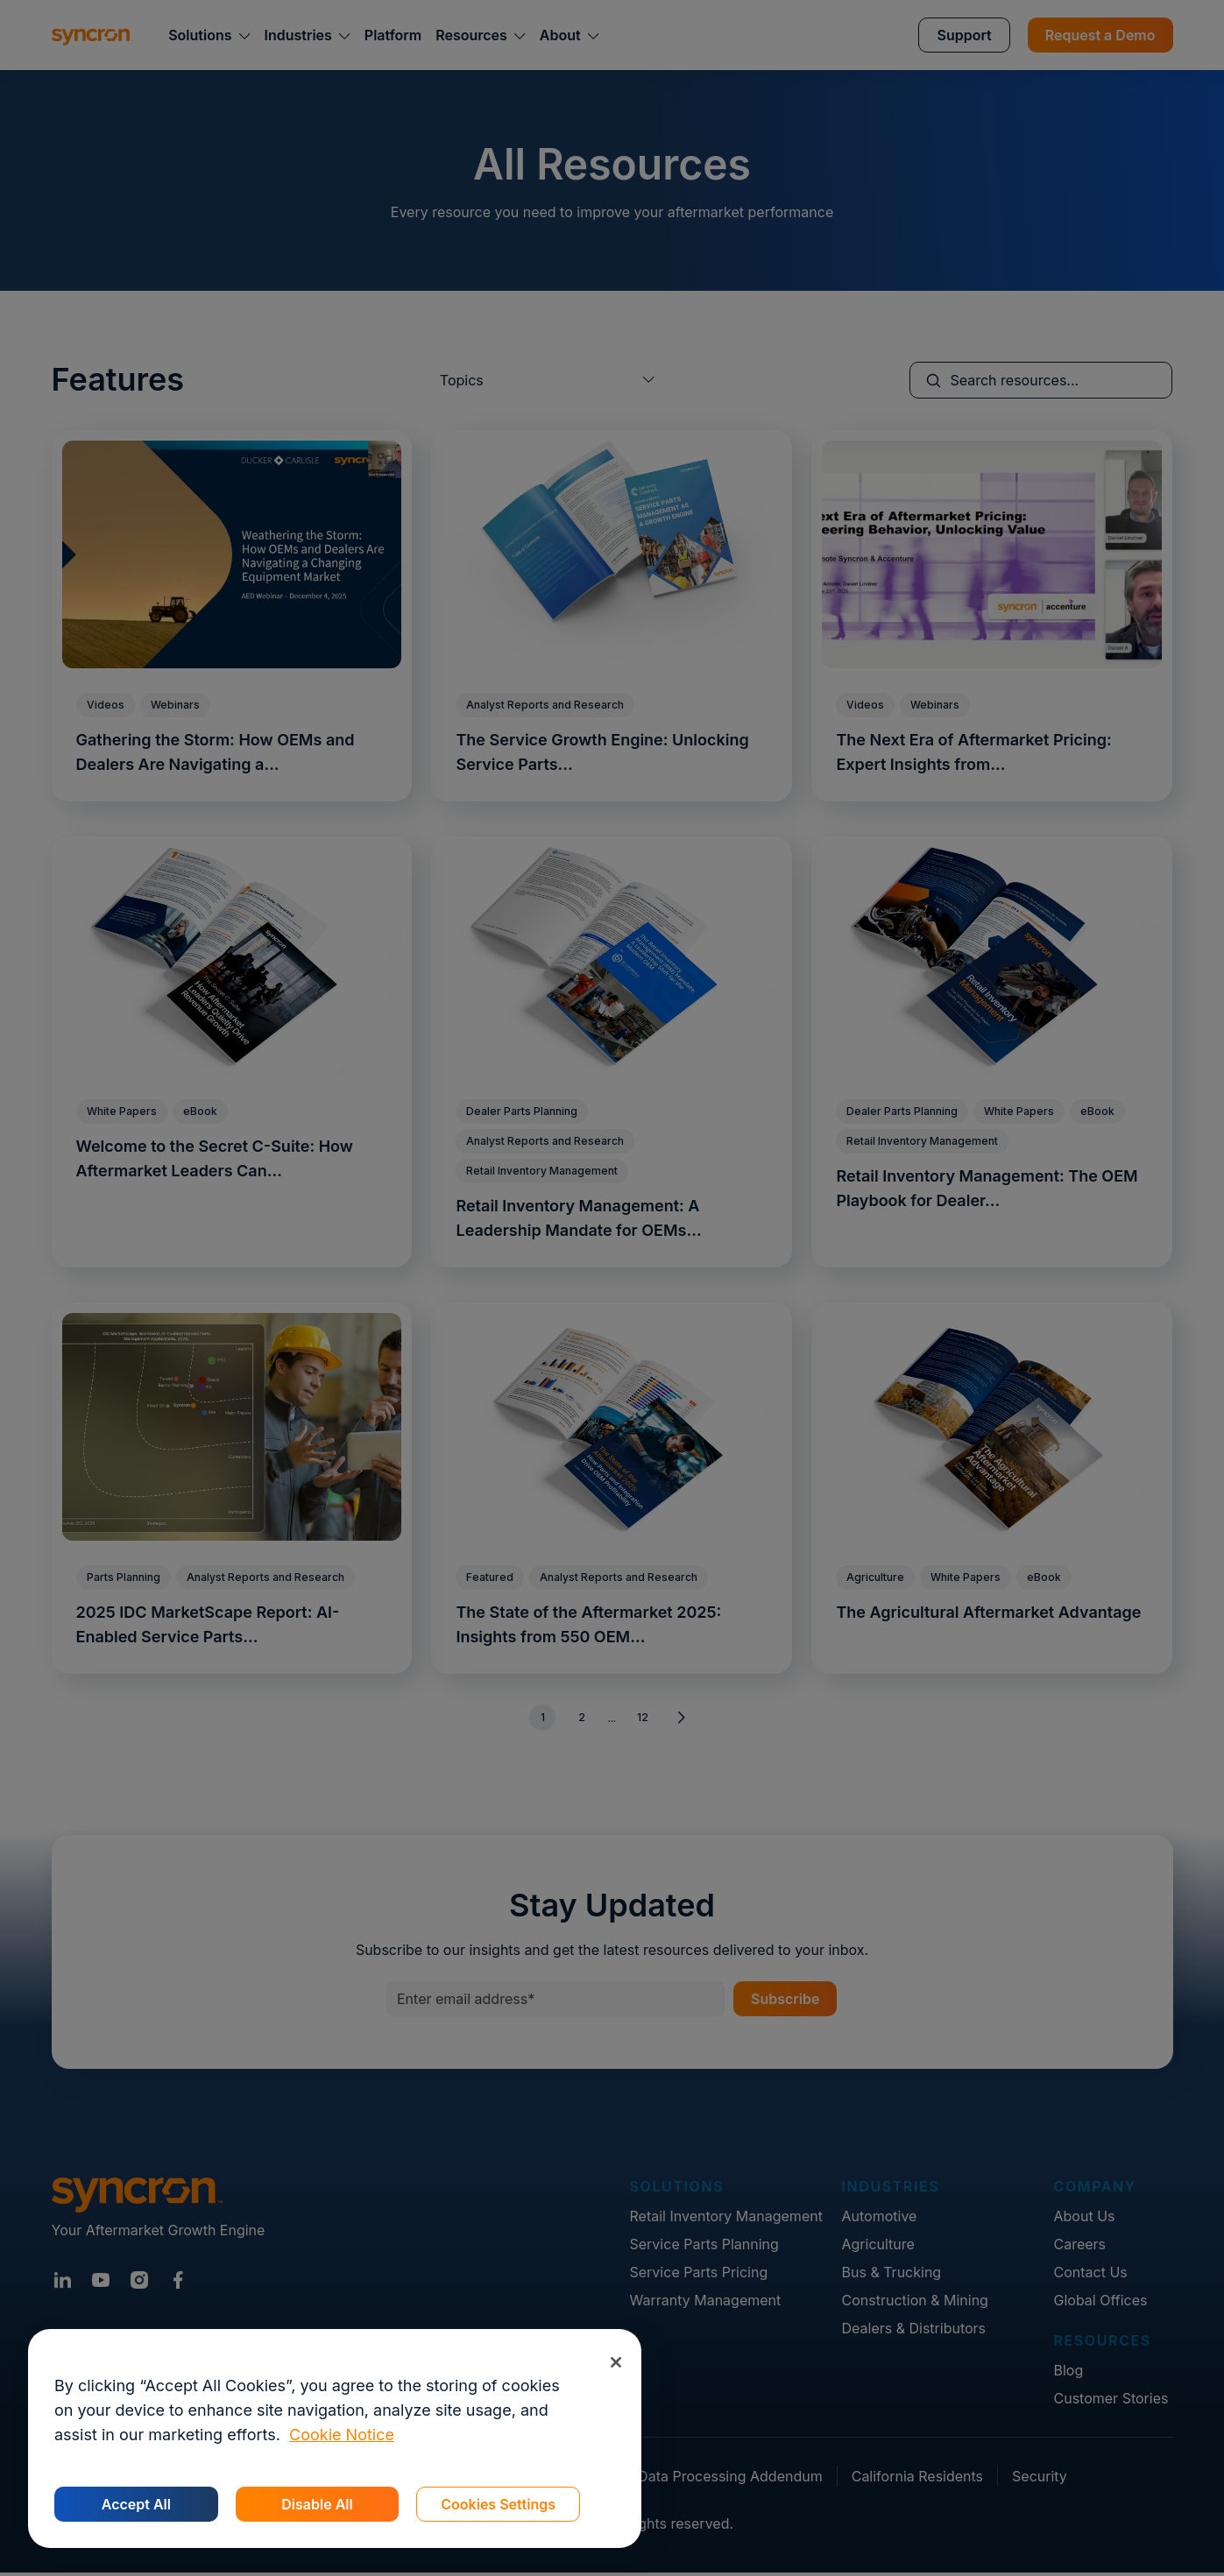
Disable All (316, 2504)
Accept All (136, 2504)
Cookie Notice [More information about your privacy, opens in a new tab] (341, 2434)
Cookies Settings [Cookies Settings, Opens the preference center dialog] (498, 2504)
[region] (334, 2438)
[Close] (615, 2361)
